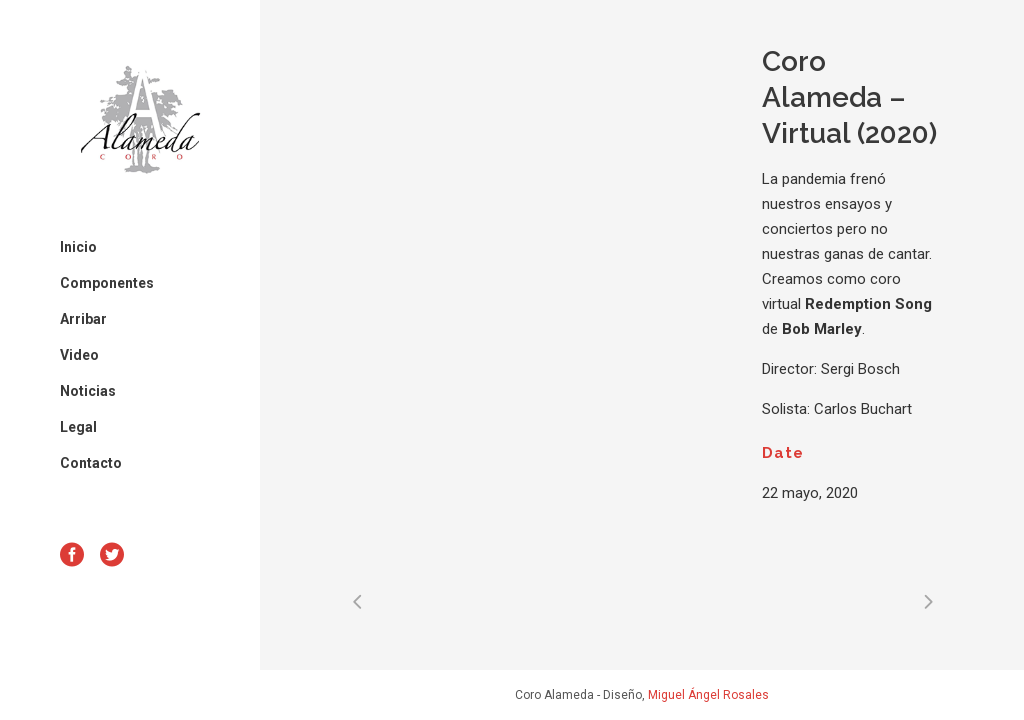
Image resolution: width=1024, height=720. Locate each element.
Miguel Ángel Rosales (708, 695)
